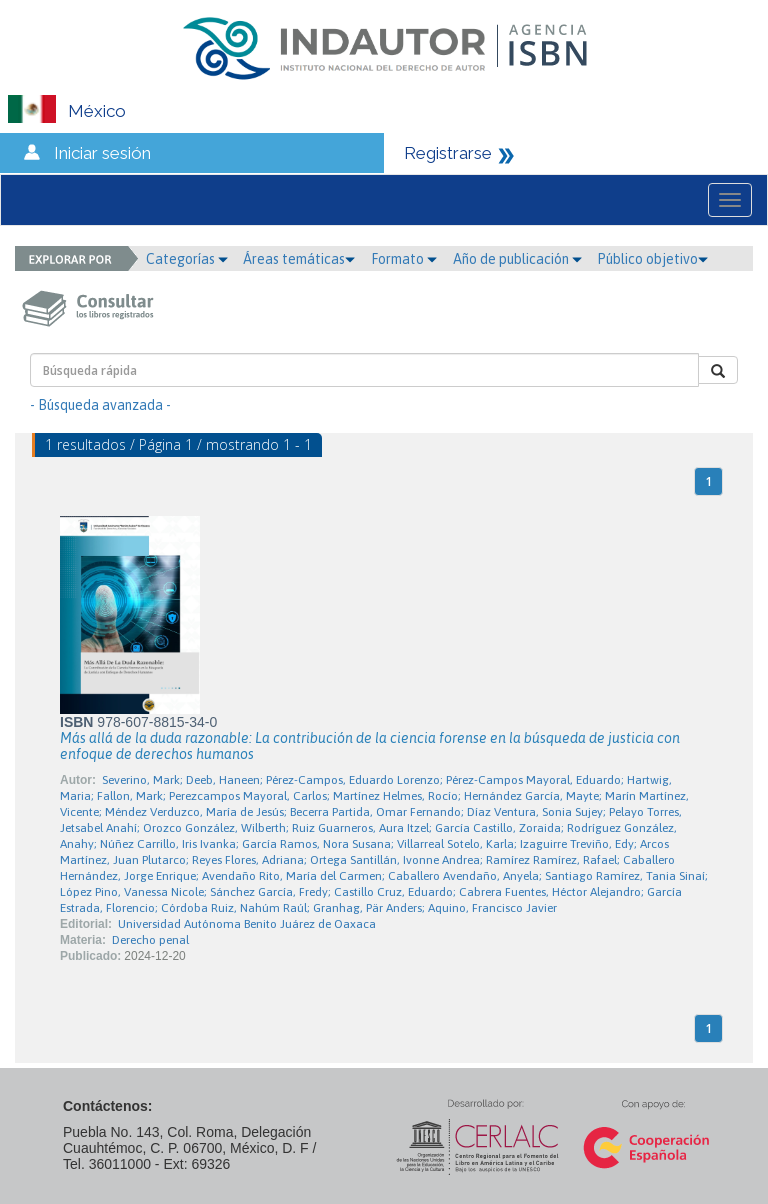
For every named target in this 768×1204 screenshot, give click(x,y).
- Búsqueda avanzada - (100, 405)
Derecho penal (150, 940)
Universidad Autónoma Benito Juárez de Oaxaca (247, 924)
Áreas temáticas (299, 259)
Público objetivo (652, 259)
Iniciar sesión (102, 153)
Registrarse (448, 153)
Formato (404, 259)
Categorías (187, 259)
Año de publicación (517, 259)
